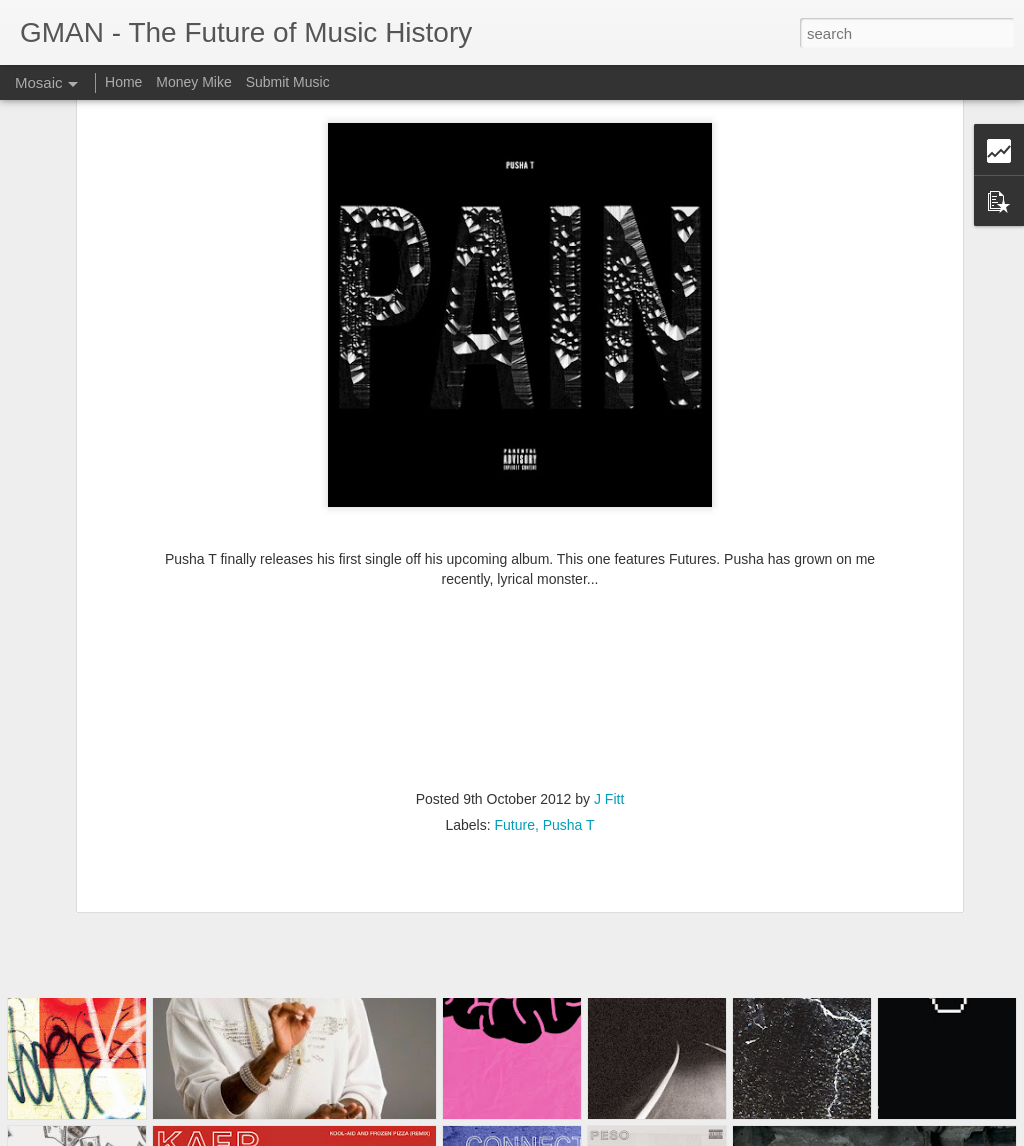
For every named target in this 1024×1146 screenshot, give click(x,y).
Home (123, 82)
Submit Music (288, 82)
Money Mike (193, 82)
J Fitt (609, 693)
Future (514, 719)
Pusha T (569, 719)
